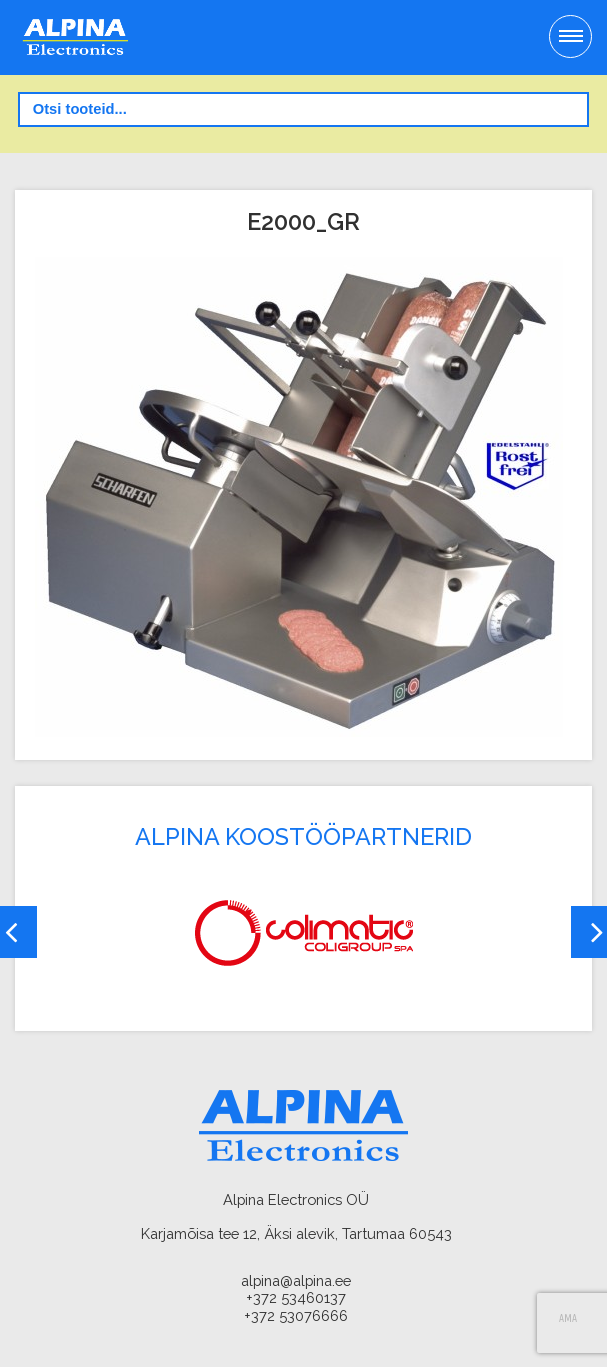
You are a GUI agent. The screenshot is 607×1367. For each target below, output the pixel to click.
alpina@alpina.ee (296, 1280)
